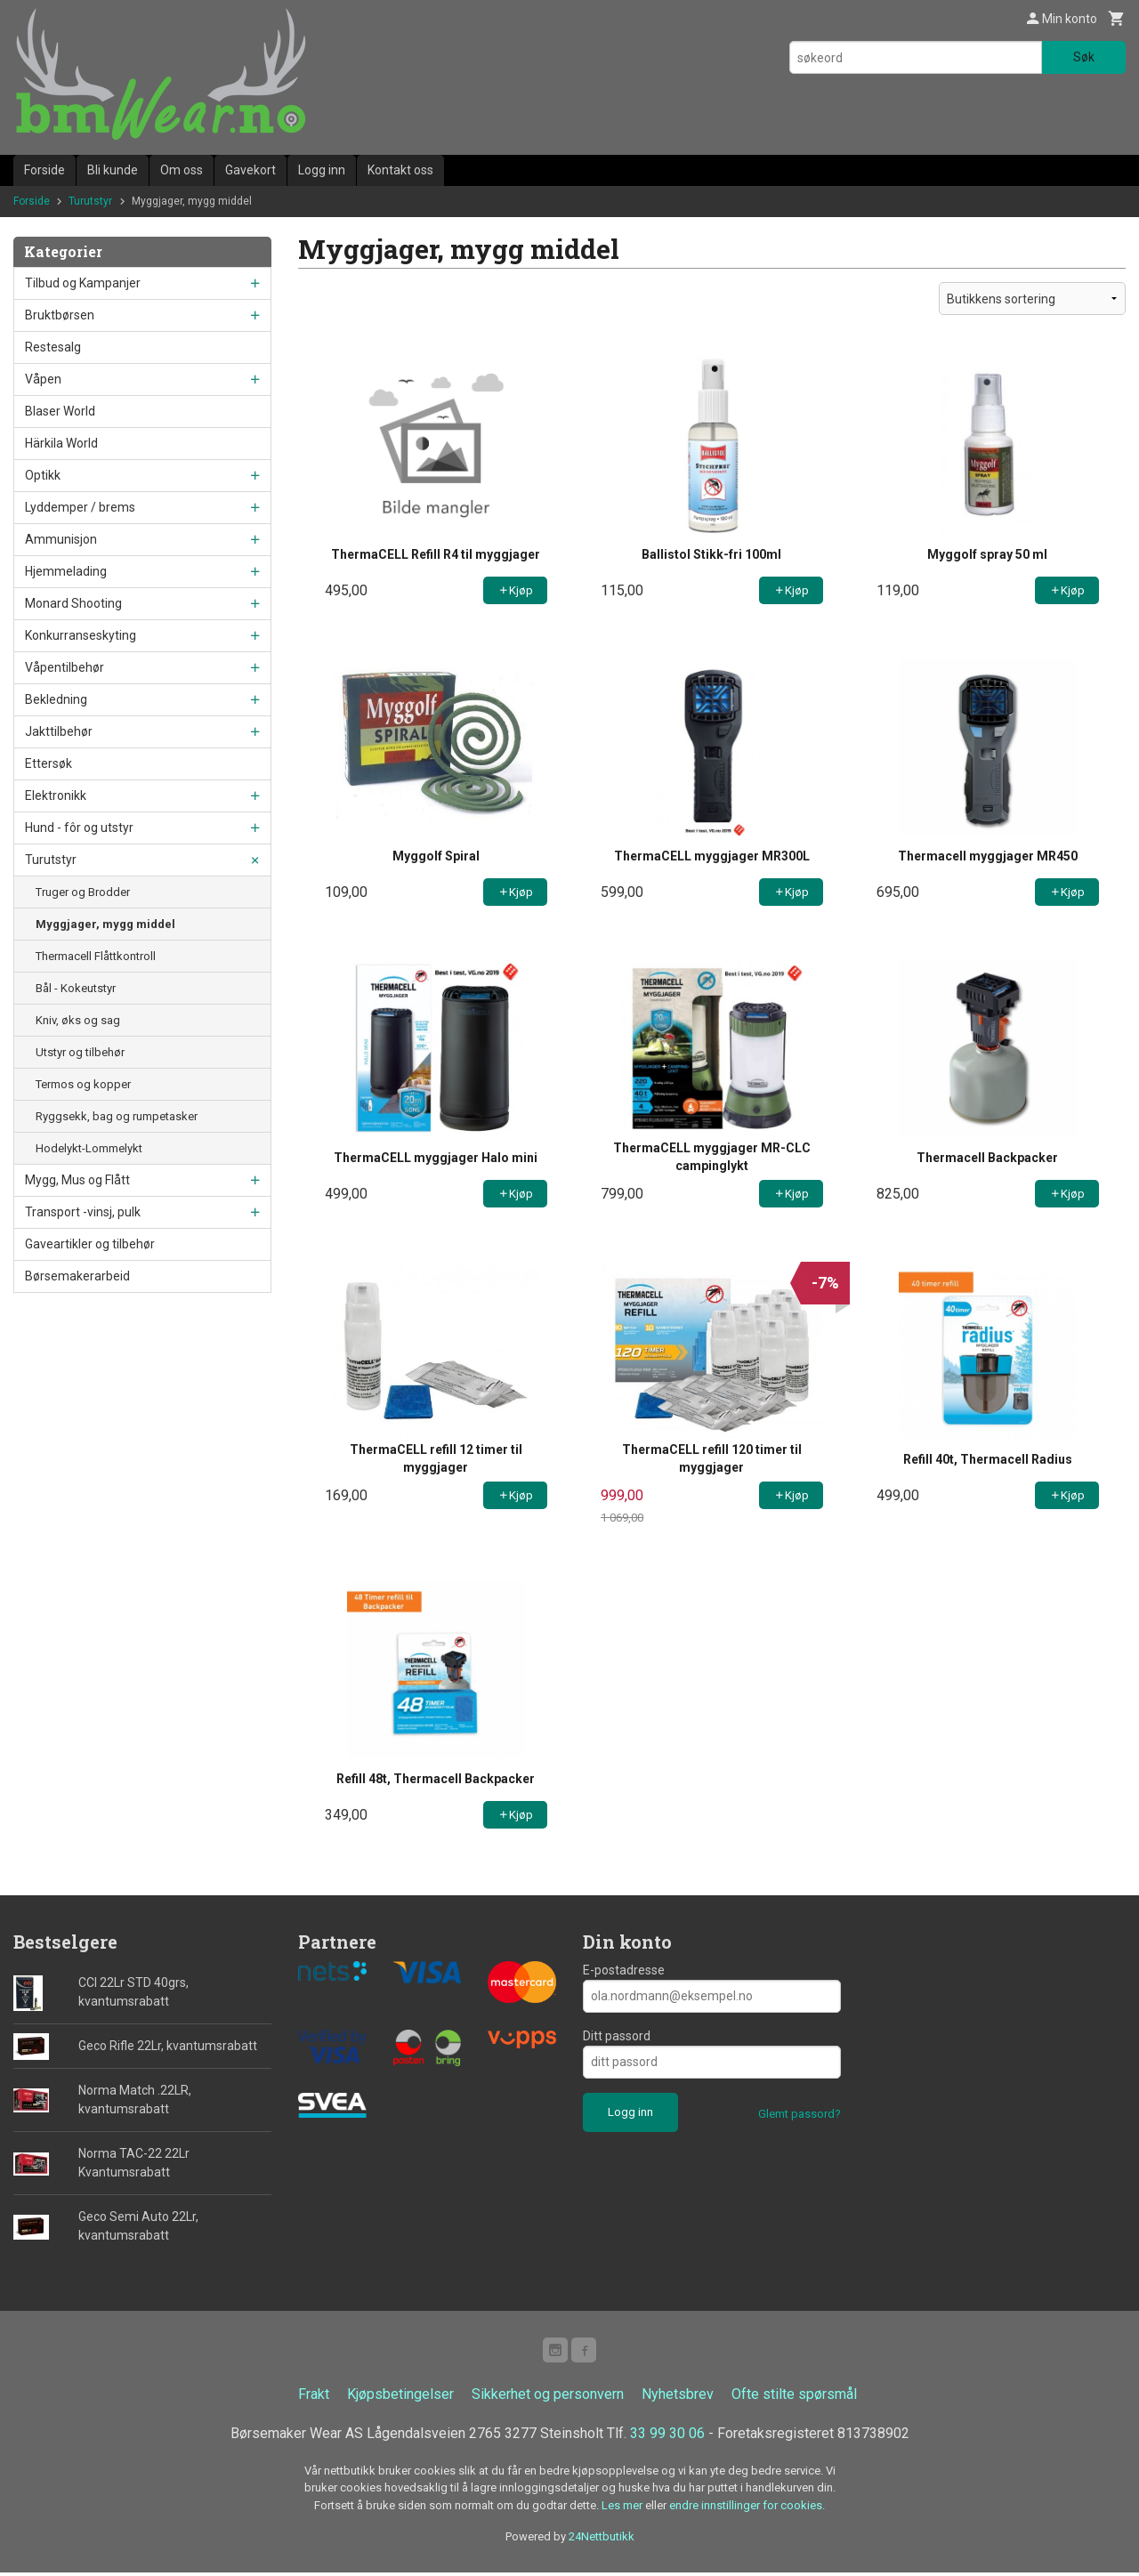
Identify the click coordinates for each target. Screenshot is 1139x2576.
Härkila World (61, 443)
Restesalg (53, 347)
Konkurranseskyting (80, 635)
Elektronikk (55, 795)
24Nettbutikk (601, 2540)
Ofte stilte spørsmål (794, 2397)
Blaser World (60, 411)
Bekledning (56, 699)
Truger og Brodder (83, 892)
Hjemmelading (66, 571)
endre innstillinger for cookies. (747, 2508)
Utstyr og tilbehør (80, 1052)
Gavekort (250, 170)
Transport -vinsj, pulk (83, 1212)
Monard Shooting (73, 603)
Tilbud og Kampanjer (83, 283)
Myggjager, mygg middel (105, 924)
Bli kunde (112, 170)
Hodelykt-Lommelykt (89, 1148)
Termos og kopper (83, 1084)
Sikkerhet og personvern (548, 2397)
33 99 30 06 (667, 2436)
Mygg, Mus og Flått (77, 1180)
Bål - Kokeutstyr (76, 988)
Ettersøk (48, 763)
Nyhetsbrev (678, 2397)
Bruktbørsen (59, 315)
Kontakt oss (400, 170)
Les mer (623, 2508)
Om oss (181, 170)
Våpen (43, 379)
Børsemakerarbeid (77, 1276)
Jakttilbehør (59, 731)
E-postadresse (624, 1970)
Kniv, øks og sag (78, 1020)
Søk (1084, 57)
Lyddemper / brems (80, 507)
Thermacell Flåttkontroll (96, 956)
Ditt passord (616, 2036)
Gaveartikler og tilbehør (90, 1244)
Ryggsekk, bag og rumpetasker (117, 1116)
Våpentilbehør (64, 667)
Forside (44, 170)
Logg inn (321, 170)
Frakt (313, 2397)
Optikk (43, 475)
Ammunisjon (61, 539)
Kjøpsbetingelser (400, 2397)
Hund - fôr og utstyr (79, 827)
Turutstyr (51, 859)
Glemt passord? (799, 2113)
